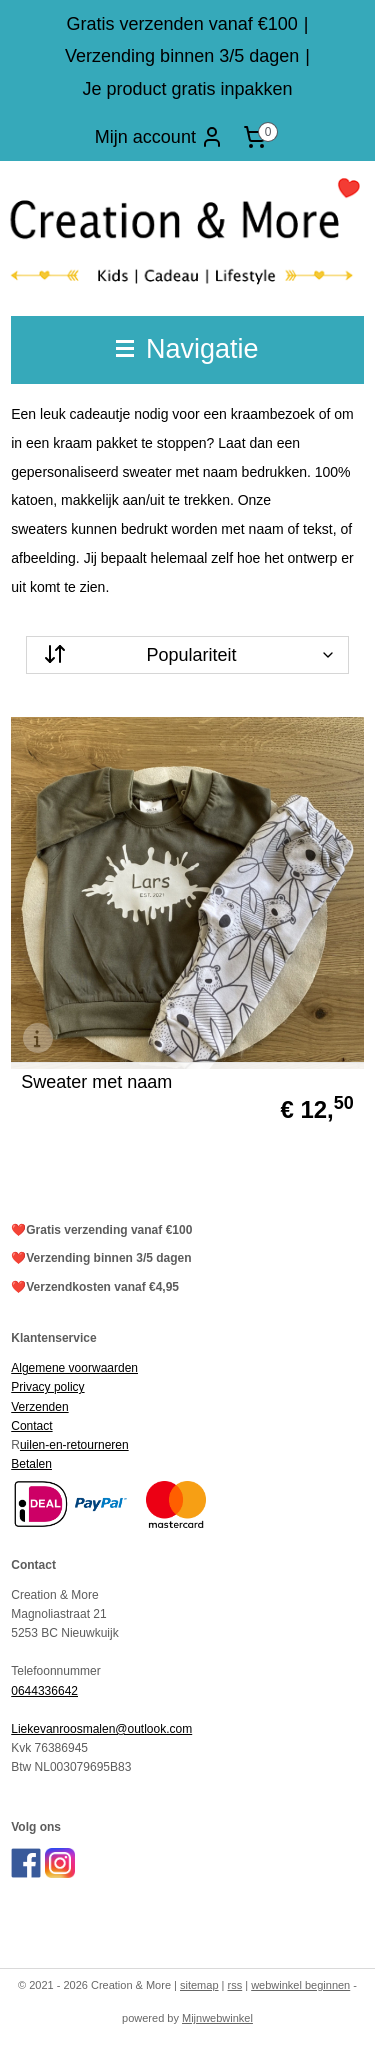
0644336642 (44, 1691)
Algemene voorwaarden (74, 1368)
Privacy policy (47, 1387)
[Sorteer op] (187, 655)
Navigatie (187, 349)
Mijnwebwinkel (217, 2018)
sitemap (199, 1985)
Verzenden (39, 1407)
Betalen (31, 1464)
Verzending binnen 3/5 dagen (182, 56)
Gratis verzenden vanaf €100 (182, 24)
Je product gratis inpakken (187, 89)
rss (235, 1985)
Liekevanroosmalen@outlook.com (101, 1729)
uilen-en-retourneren (74, 1445)
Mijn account (159, 137)
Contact (31, 1426)
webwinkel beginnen (300, 1985)
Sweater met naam (96, 1082)
